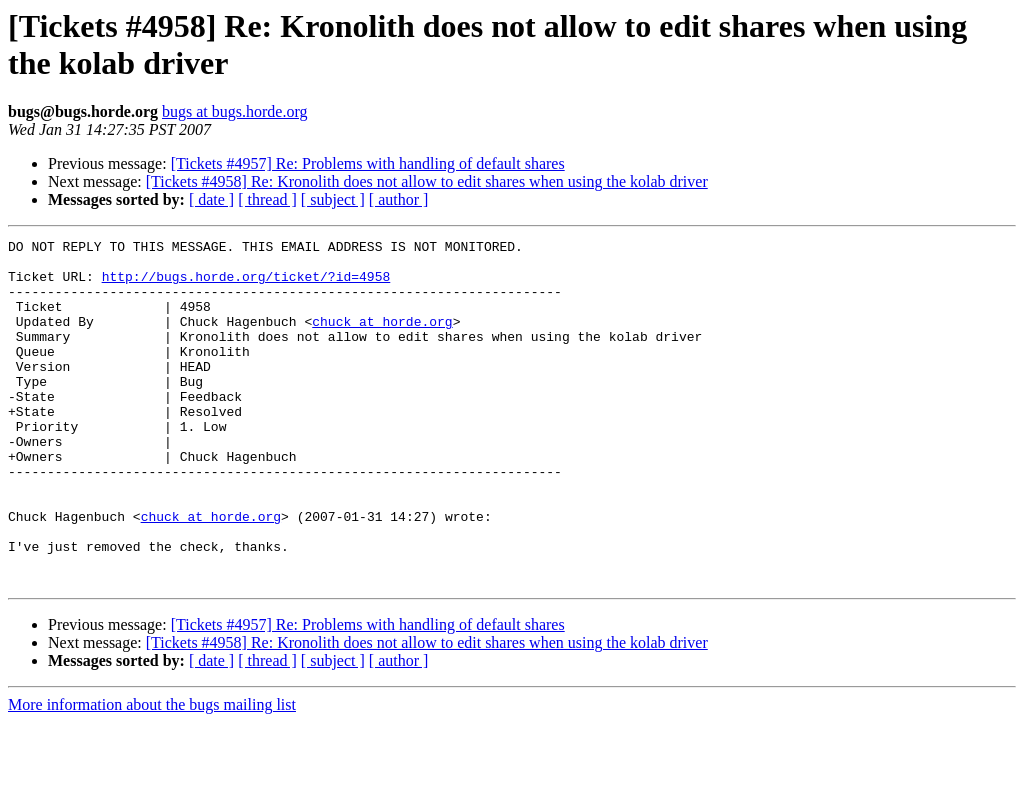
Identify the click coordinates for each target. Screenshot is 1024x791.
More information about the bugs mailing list (152, 773)
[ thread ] (267, 199)
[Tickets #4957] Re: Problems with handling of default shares (368, 163)
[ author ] (399, 199)
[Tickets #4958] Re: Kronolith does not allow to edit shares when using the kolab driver (427, 181)
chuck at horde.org (382, 339)
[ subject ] (333, 199)
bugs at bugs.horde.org (234, 111)
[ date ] (211, 199)
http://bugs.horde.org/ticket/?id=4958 (246, 285)
